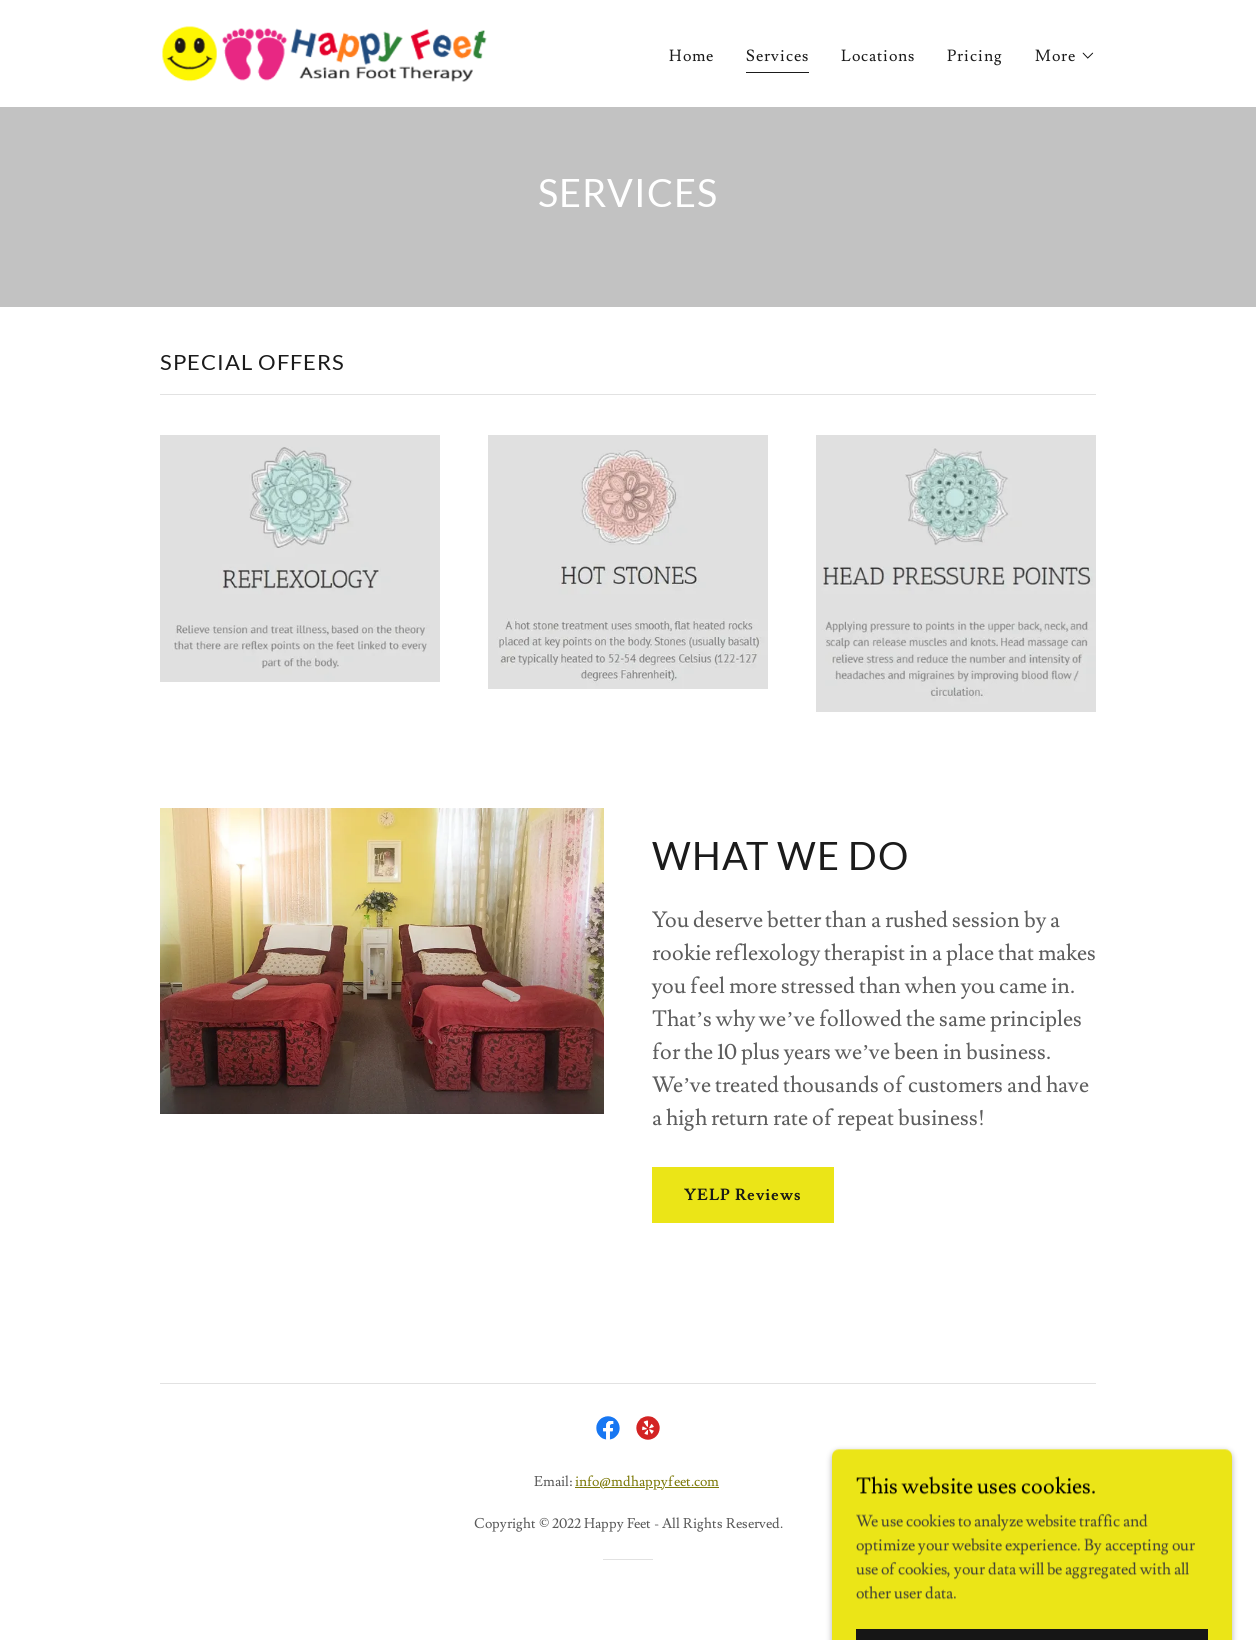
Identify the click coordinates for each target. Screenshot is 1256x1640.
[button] (1065, 56)
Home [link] (691, 56)
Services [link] (777, 56)
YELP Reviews (743, 1195)
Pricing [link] (975, 56)
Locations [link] (878, 56)
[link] (323, 50)
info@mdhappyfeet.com (647, 1482)
